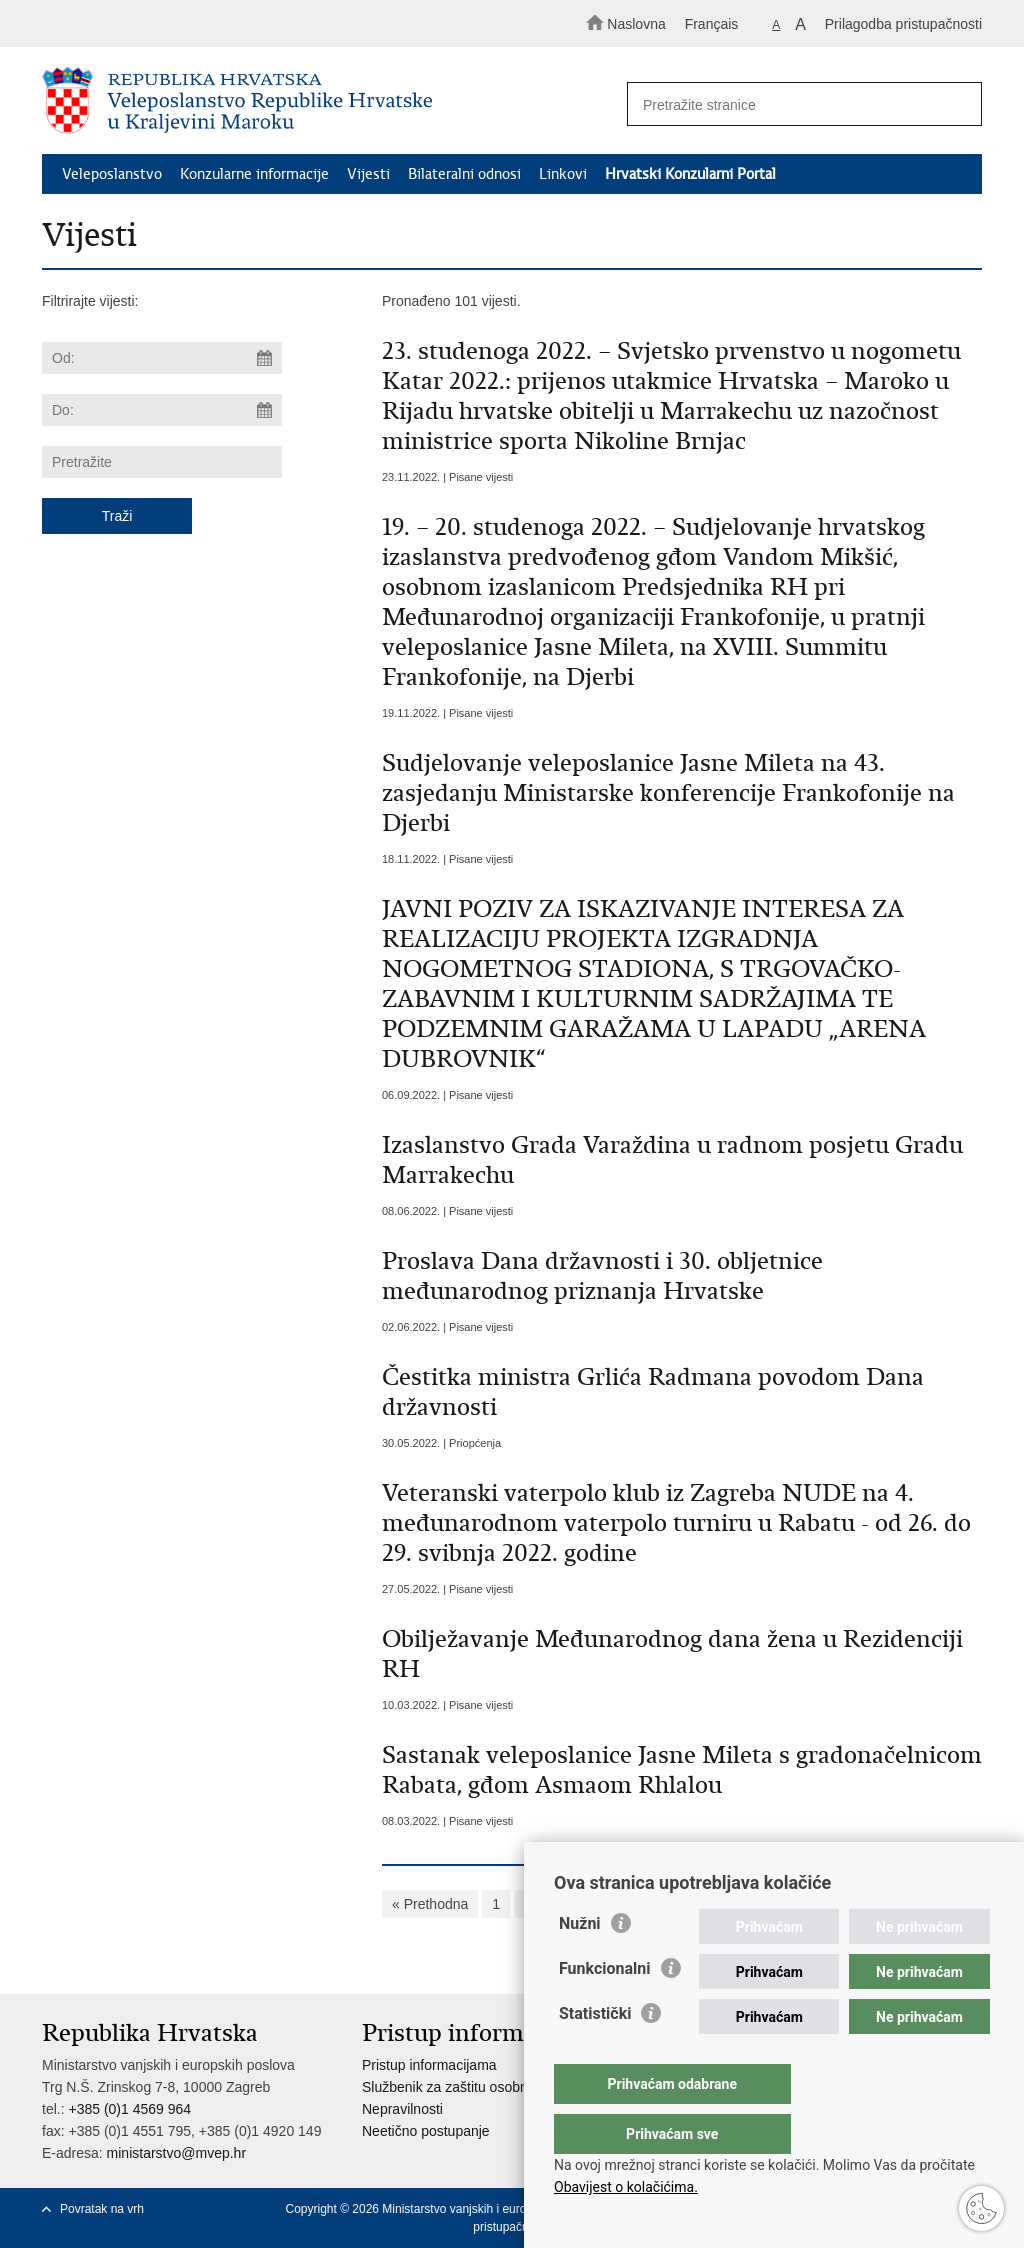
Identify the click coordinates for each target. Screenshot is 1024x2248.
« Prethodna (430, 1904)
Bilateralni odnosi (464, 174)
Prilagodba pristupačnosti (903, 24)
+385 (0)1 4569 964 (129, 2109)
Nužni (580, 1963)
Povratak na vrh (102, 2209)
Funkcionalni (605, 2008)
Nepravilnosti (402, 2109)
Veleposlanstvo (112, 174)
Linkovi (563, 174)
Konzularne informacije (254, 174)
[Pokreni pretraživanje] (958, 105)
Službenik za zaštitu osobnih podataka (481, 2087)
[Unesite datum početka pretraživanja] (162, 358)
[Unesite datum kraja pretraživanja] (162, 410)
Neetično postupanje (426, 2131)
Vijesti (368, 174)
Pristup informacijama (429, 2065)
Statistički (595, 2053)
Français (712, 24)
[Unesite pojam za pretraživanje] (796, 104)
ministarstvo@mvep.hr (176, 2153)
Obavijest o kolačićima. (626, 2187)
